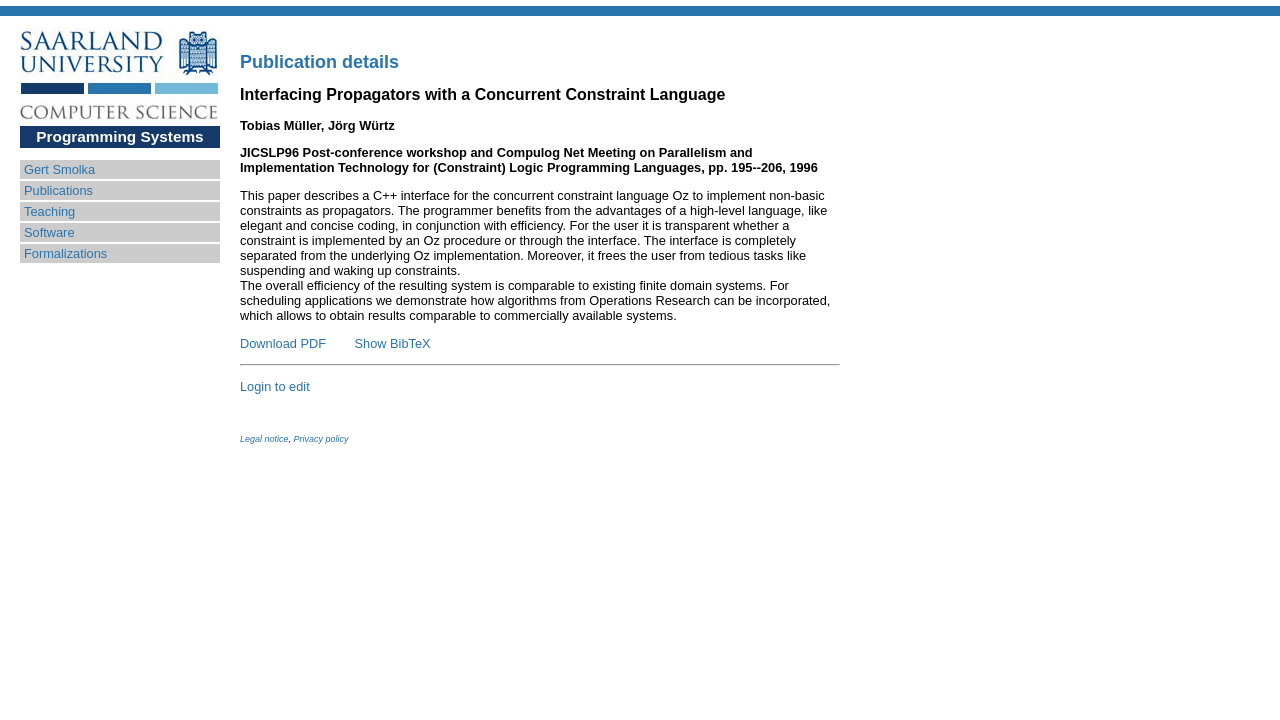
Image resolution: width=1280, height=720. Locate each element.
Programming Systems (119, 136)
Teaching (49, 211)
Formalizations (65, 253)
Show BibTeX (393, 343)
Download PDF (283, 343)
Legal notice (264, 439)
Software (49, 232)
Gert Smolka (59, 169)
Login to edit (275, 386)
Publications (58, 190)
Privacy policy (321, 439)
